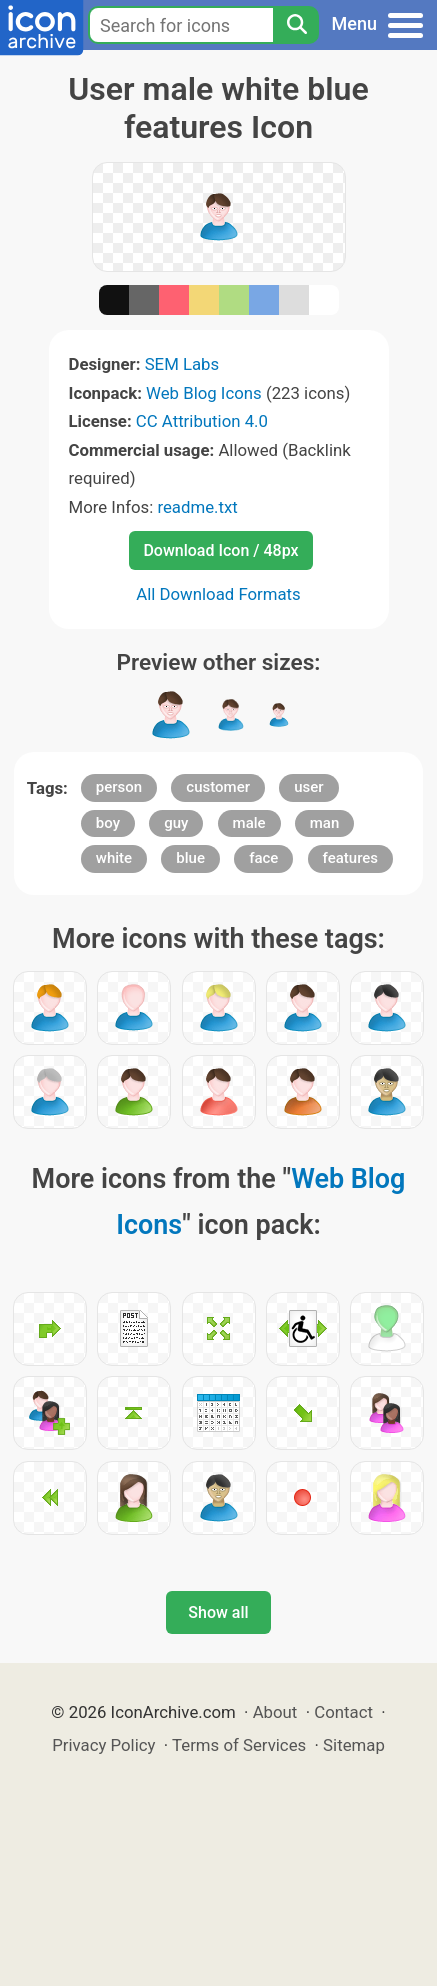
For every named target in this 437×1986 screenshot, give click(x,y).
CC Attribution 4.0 (202, 421)
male (249, 823)
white (114, 858)
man (325, 823)
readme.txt (197, 507)
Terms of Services (239, 1745)
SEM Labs (182, 364)
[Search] (296, 25)
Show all (218, 1612)
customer (218, 787)
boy (108, 823)
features (351, 858)
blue (190, 858)
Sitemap (354, 1745)
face (263, 858)
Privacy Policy (103, 1745)
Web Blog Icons (204, 393)
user (308, 787)
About (275, 1712)
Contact (343, 1712)
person (119, 787)
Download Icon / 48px (220, 550)
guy (176, 823)
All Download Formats (218, 594)
